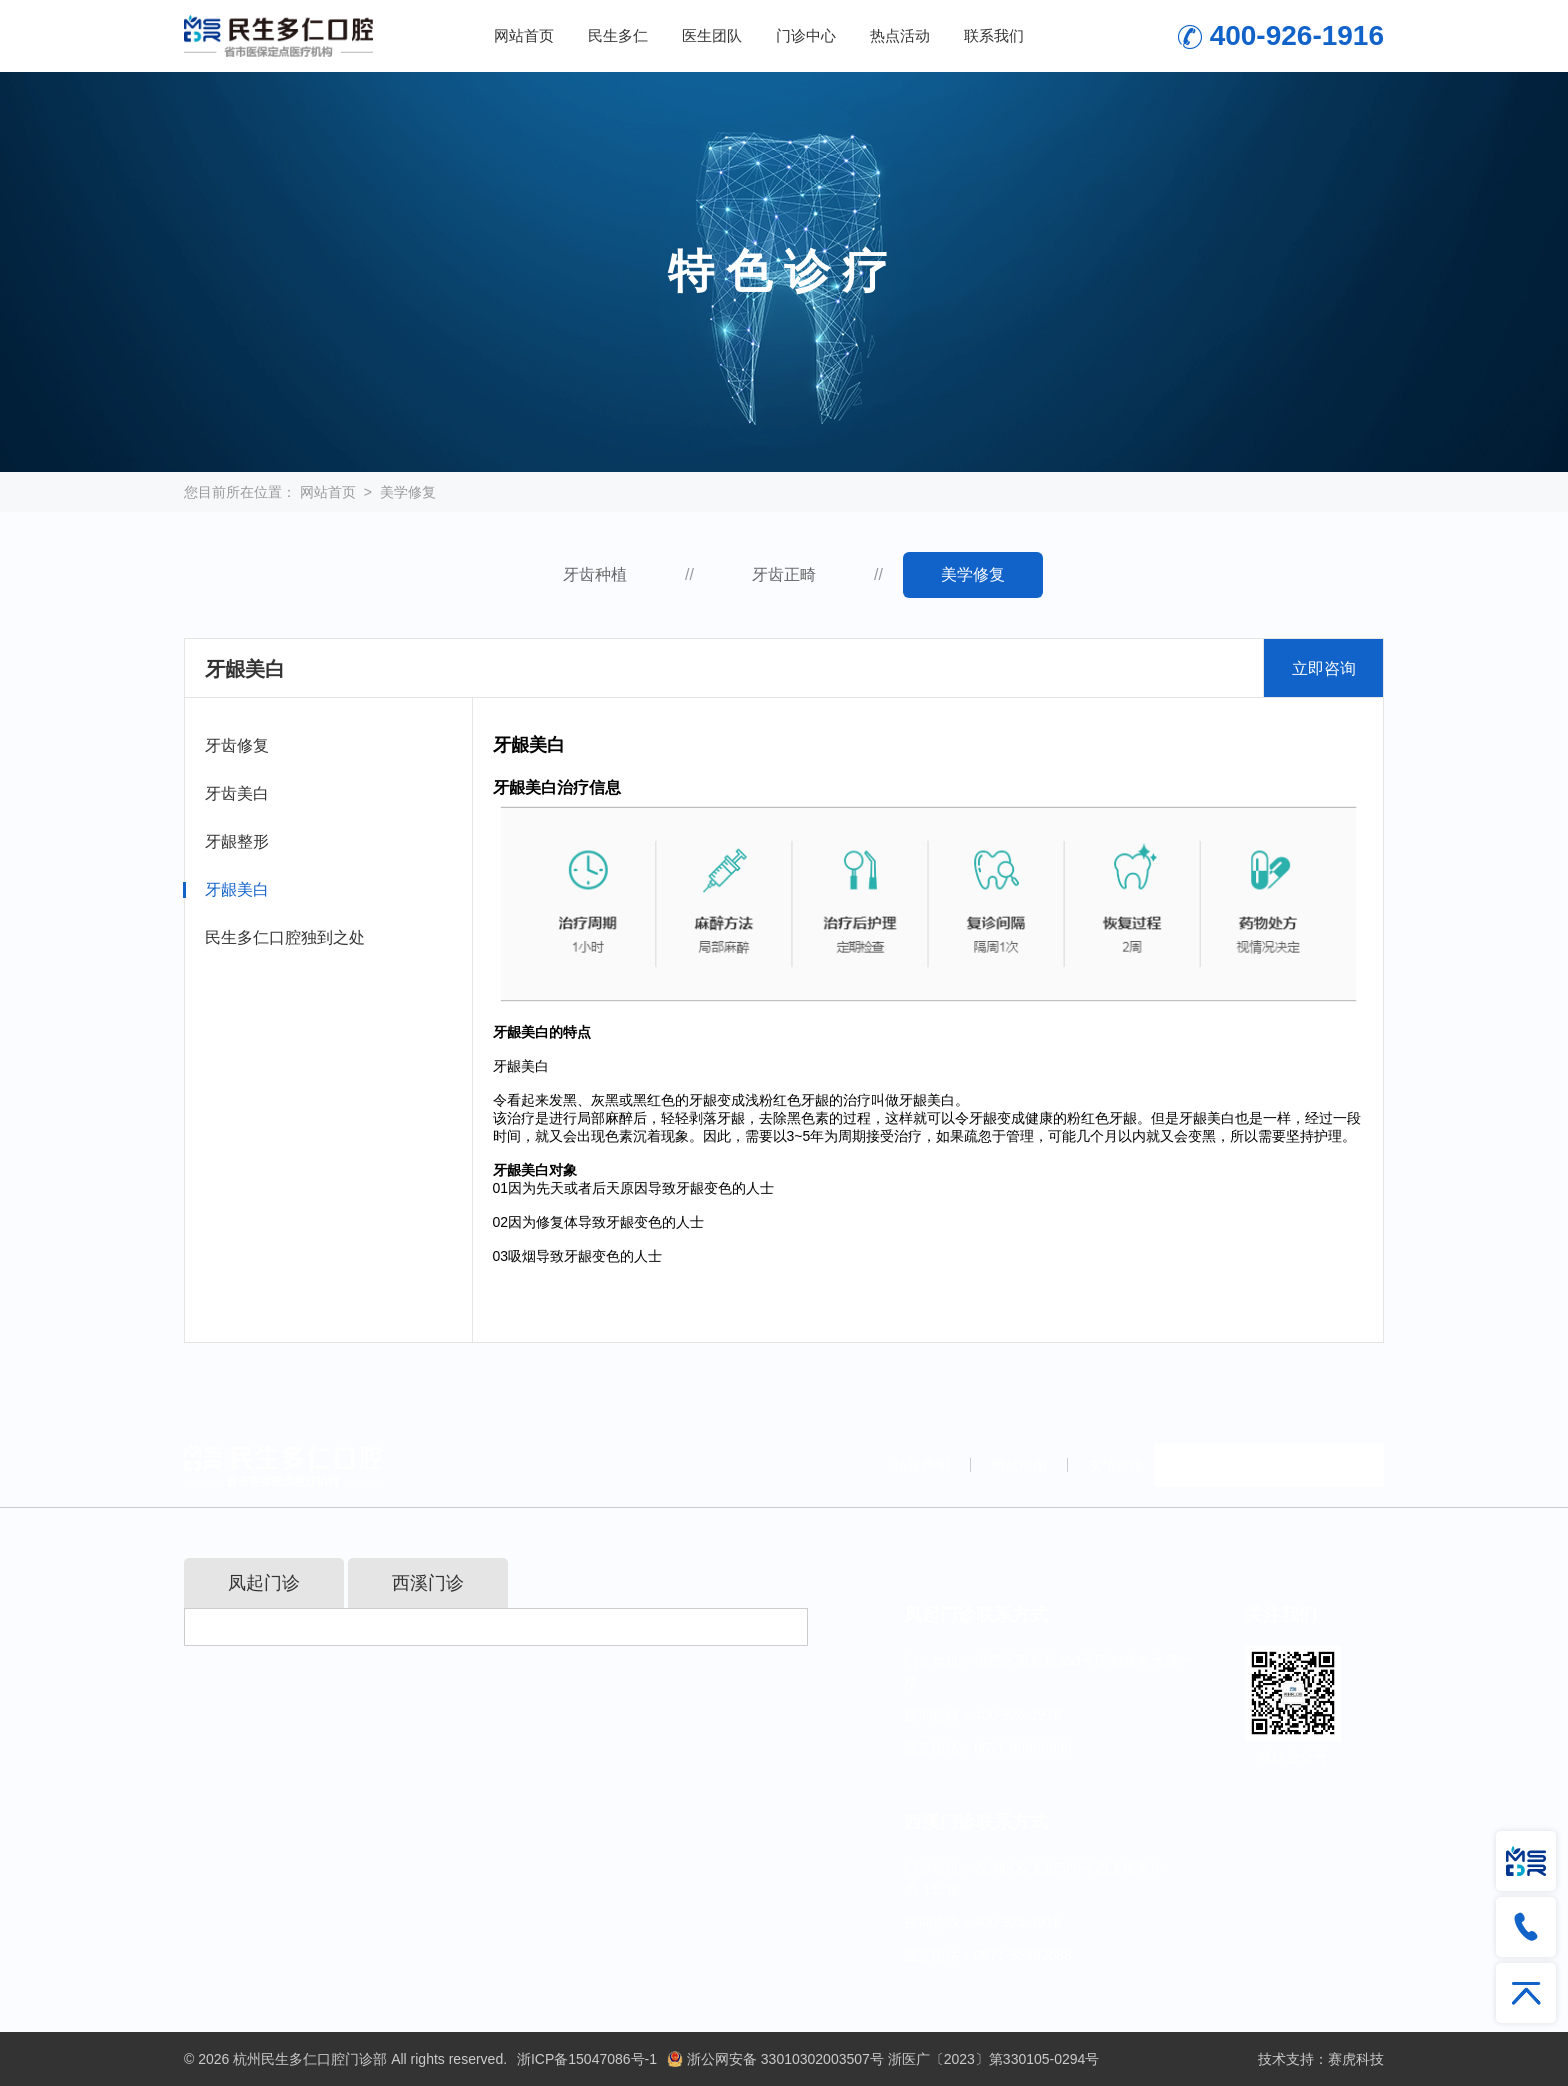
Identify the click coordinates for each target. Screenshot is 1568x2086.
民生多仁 (618, 35)
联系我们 (994, 35)
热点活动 (900, 35)
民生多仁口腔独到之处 (285, 937)
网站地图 (1019, 1465)
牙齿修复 (237, 745)
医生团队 (712, 35)
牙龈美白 (237, 889)
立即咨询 (1324, 668)
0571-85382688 (1023, 1955)
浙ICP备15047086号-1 (587, 2059)
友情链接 (1116, 1465)
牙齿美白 (237, 793)
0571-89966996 (1023, 1748)
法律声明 (922, 1465)
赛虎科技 (1356, 2059)
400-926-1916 (1297, 35)
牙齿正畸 (784, 574)
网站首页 (524, 35)
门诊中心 (806, 35)
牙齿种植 (595, 574)
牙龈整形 (237, 841)
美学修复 (408, 492)
